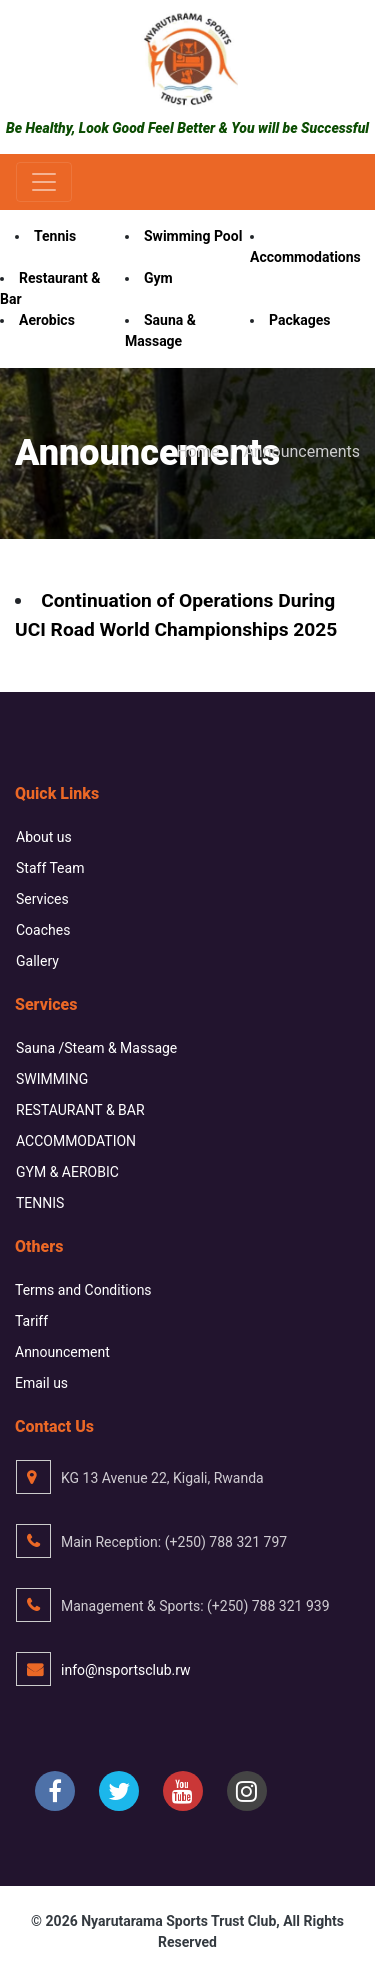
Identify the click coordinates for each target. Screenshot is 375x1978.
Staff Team (50, 868)
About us (44, 837)
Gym (158, 278)
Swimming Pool (193, 236)
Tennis (55, 236)
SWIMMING (52, 1079)
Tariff (31, 1321)
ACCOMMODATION (76, 1141)
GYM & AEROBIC (67, 1172)
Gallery (37, 961)
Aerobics (47, 320)
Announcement (62, 1352)
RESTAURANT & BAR (80, 1110)
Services (42, 899)
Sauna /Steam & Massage (96, 1048)
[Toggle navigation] (44, 182)
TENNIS (40, 1203)
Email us (41, 1383)
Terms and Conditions (83, 1290)
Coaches (43, 930)
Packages (299, 320)
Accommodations (305, 257)
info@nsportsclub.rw (126, 1670)
